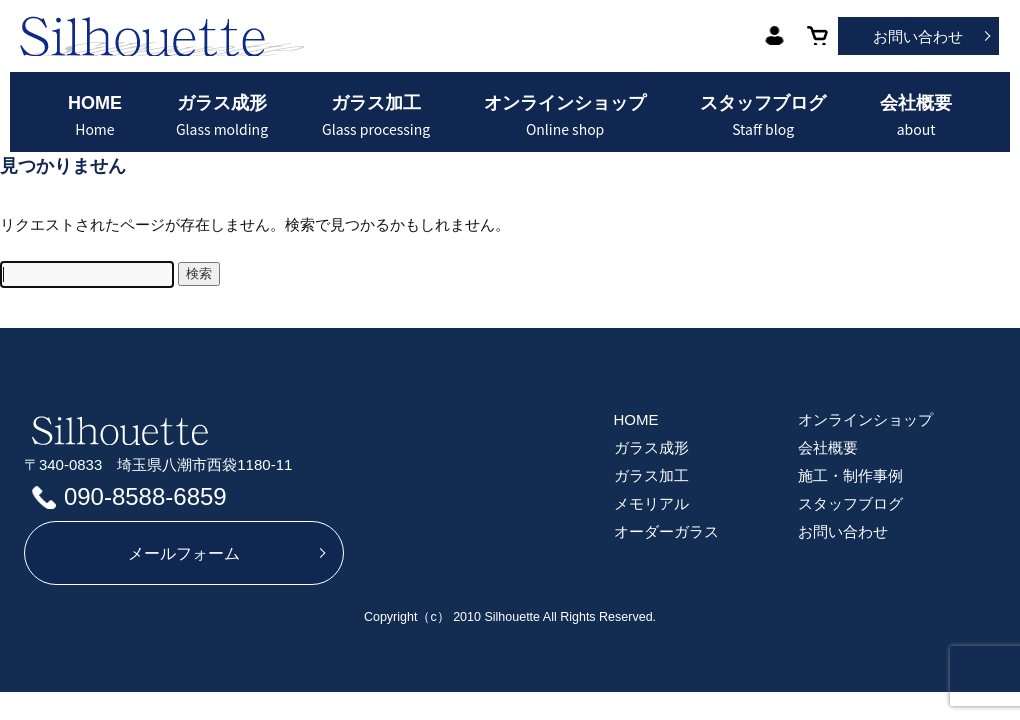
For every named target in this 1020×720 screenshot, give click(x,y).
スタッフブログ (763, 115)
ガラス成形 (222, 115)
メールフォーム (184, 553)
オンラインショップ (565, 115)
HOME (95, 115)
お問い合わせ (918, 36)
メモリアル (651, 503)
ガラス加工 (376, 115)
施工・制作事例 (850, 475)
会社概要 (916, 115)
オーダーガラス (666, 531)
